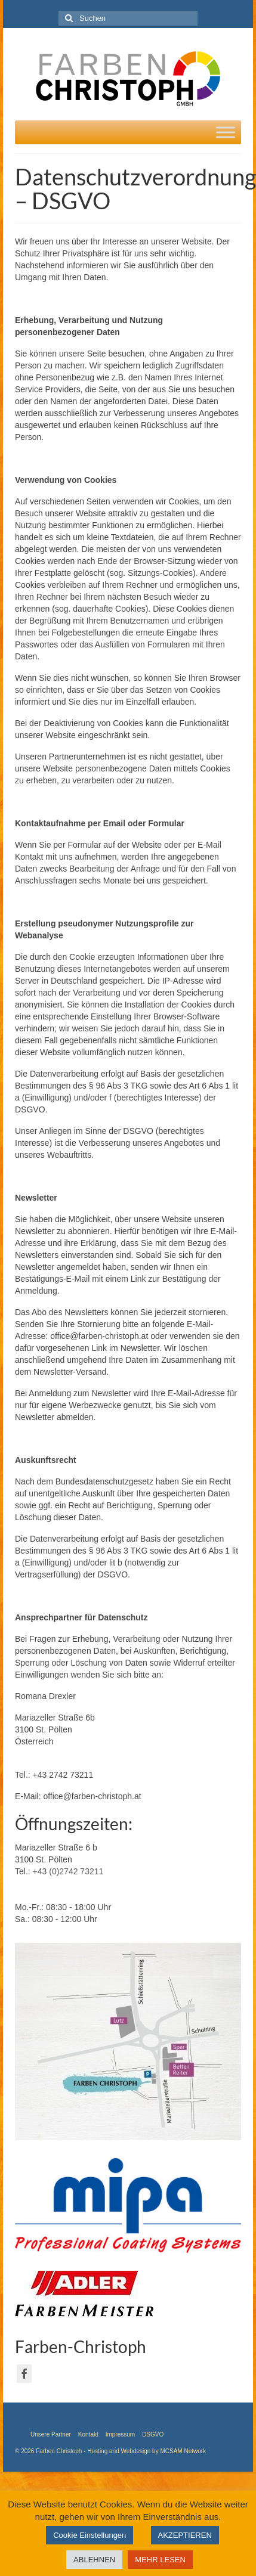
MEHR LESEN (160, 2559)
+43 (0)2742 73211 (68, 1871)
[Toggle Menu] (225, 132)
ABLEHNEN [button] (94, 2559)
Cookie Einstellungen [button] (89, 2535)
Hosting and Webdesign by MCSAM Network (146, 2451)
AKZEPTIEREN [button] (185, 2535)
